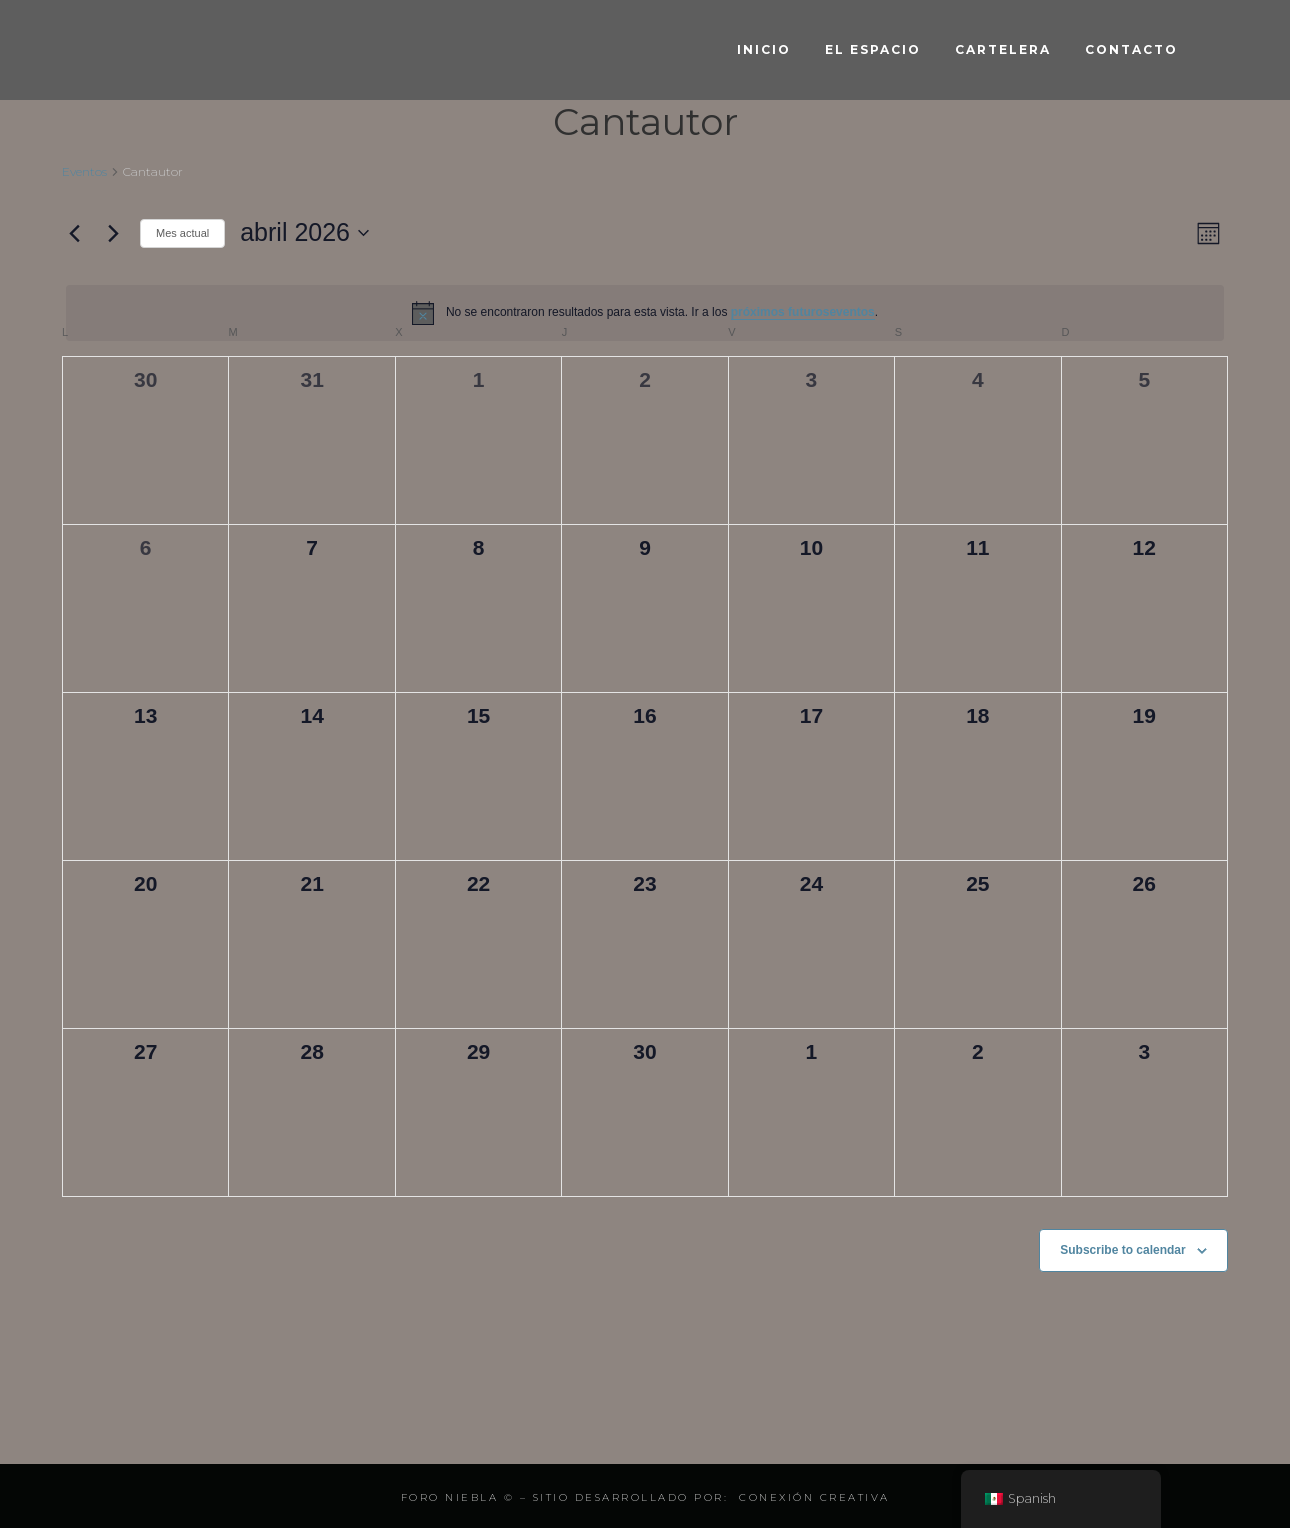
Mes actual (182, 233)
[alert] (645, 313)
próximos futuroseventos (803, 312)
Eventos (84, 171)
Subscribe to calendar (1122, 1250)
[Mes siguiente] (113, 233)
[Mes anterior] (74, 233)
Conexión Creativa (814, 1497)
